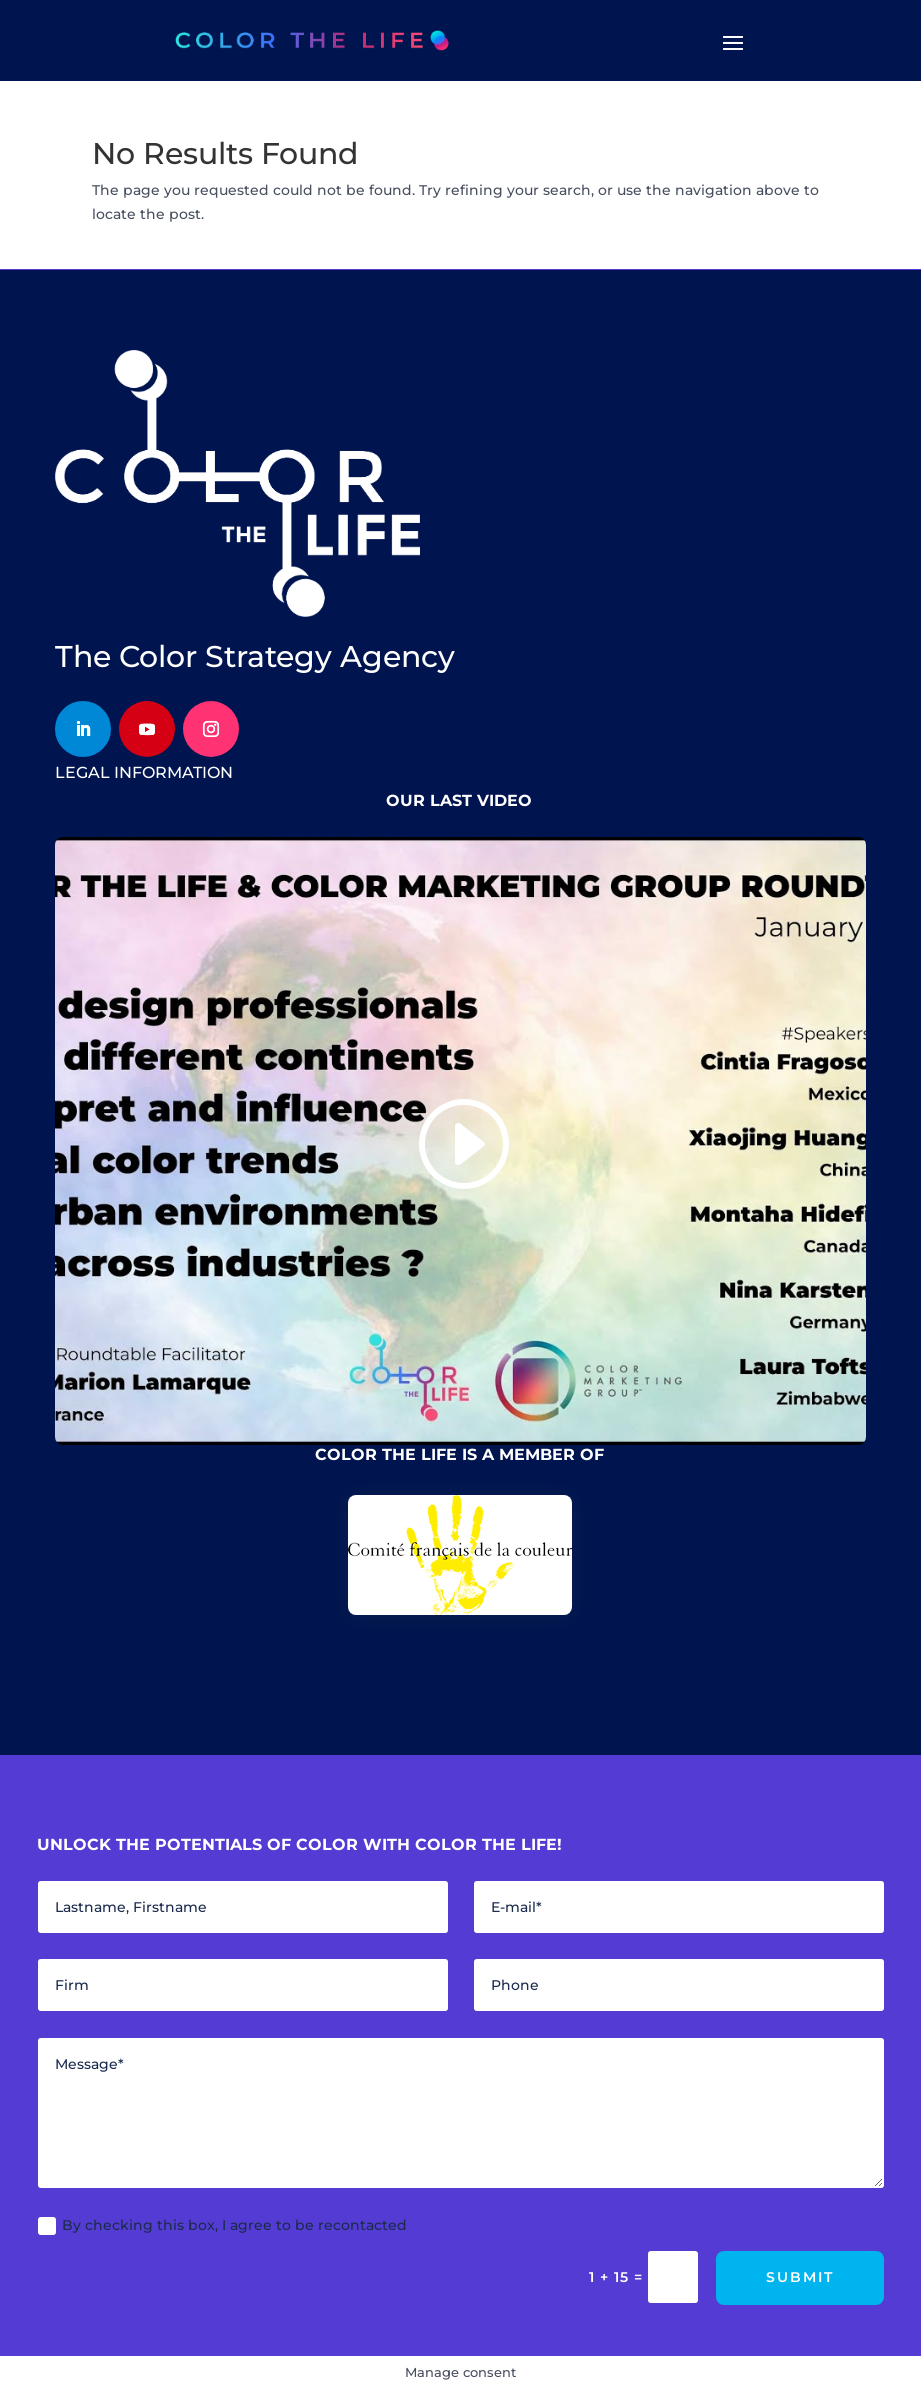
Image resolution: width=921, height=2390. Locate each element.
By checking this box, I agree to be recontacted (222, 2225)
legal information (144, 772)
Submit (800, 2277)
